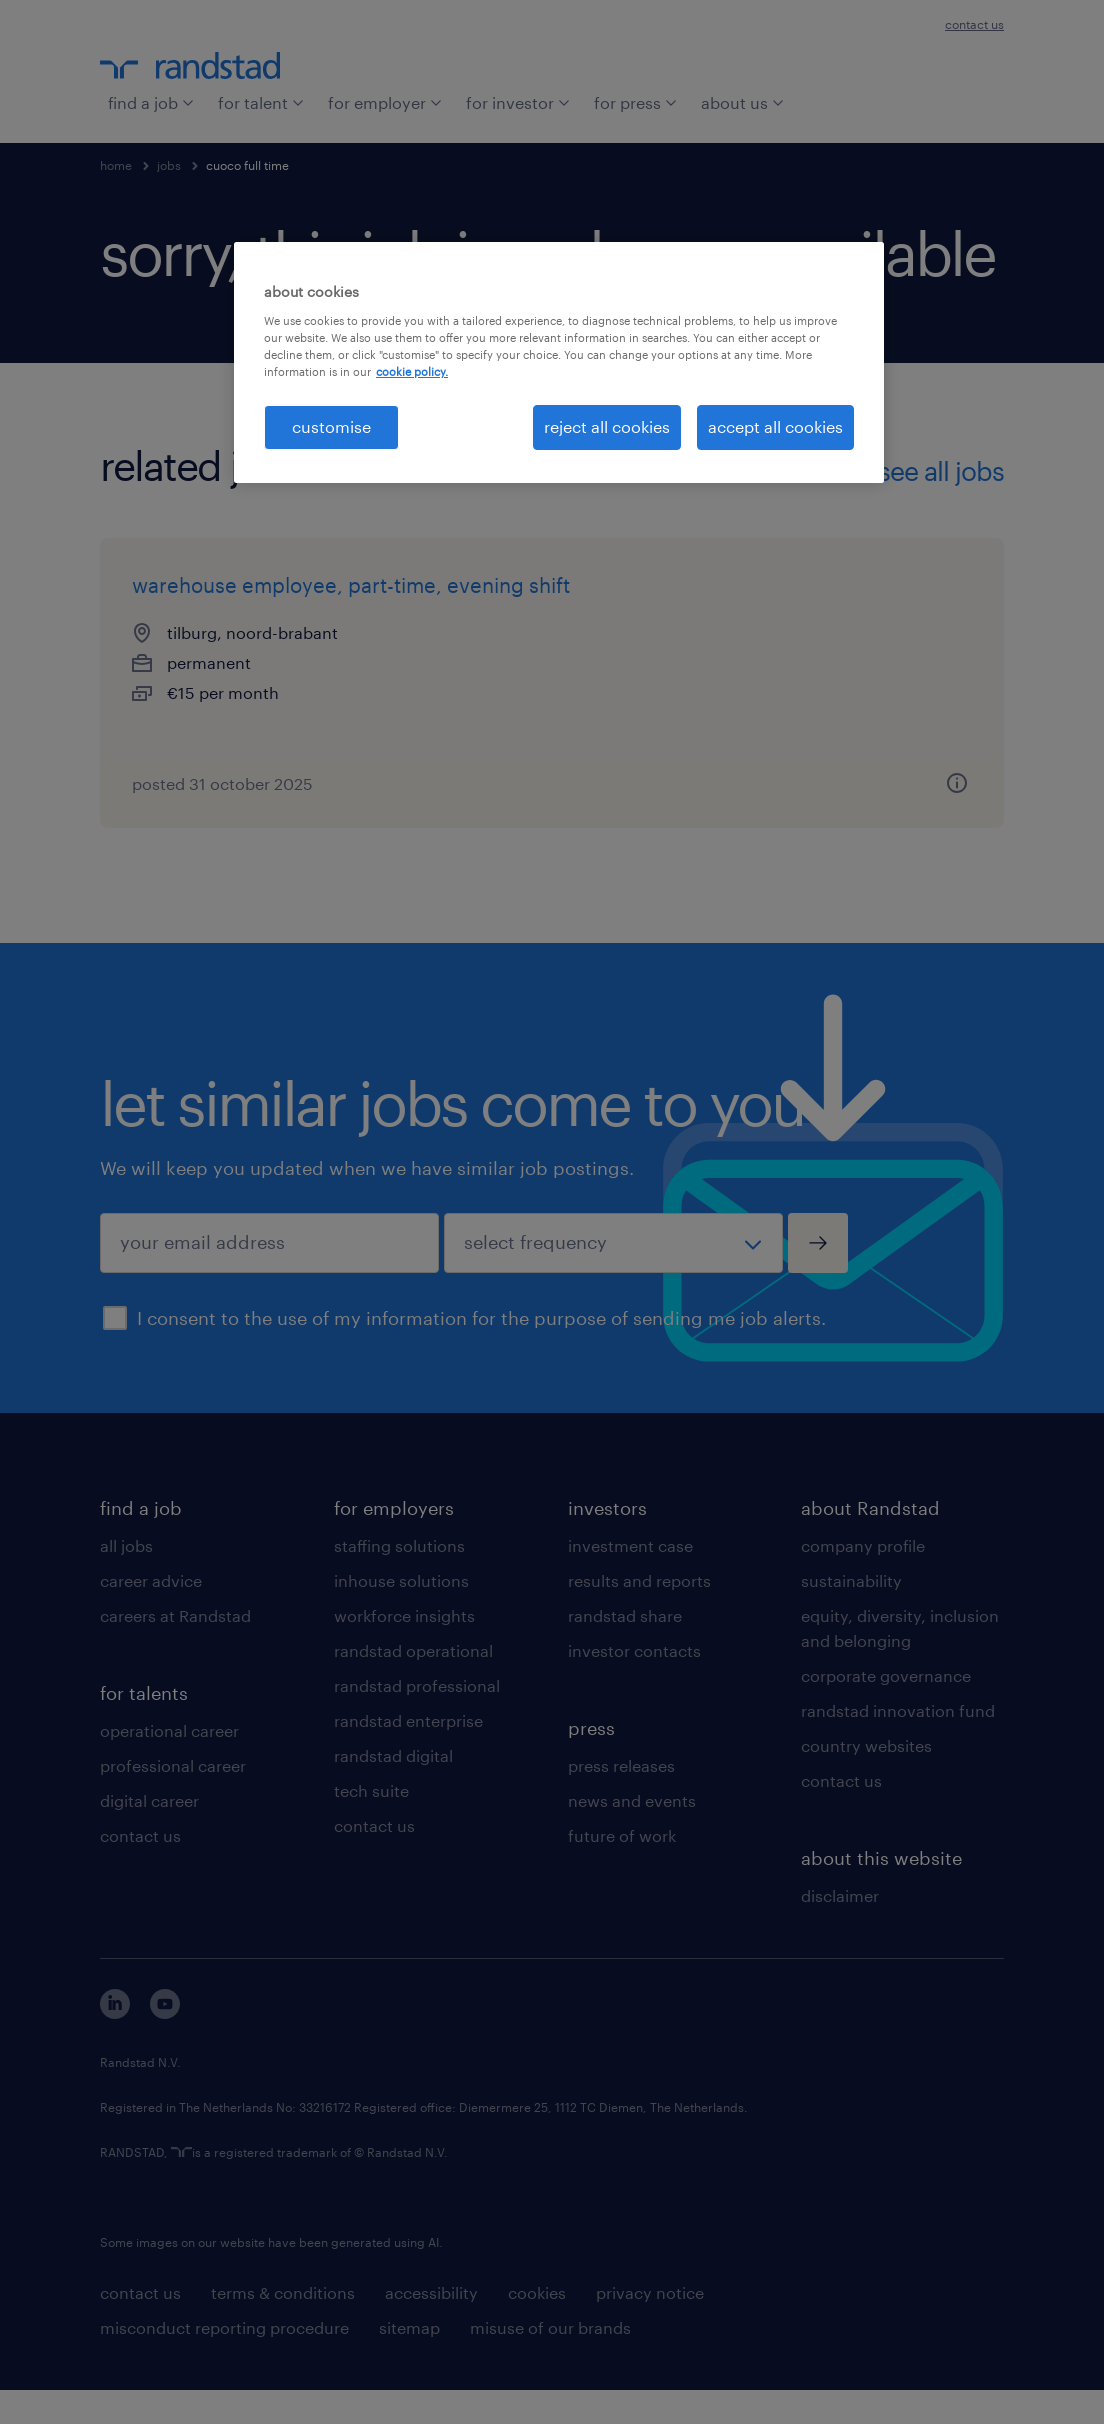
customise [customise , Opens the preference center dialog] (331, 426)
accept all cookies (775, 426)
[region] (559, 362)
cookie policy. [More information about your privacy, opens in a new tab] (412, 371)
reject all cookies (607, 426)
